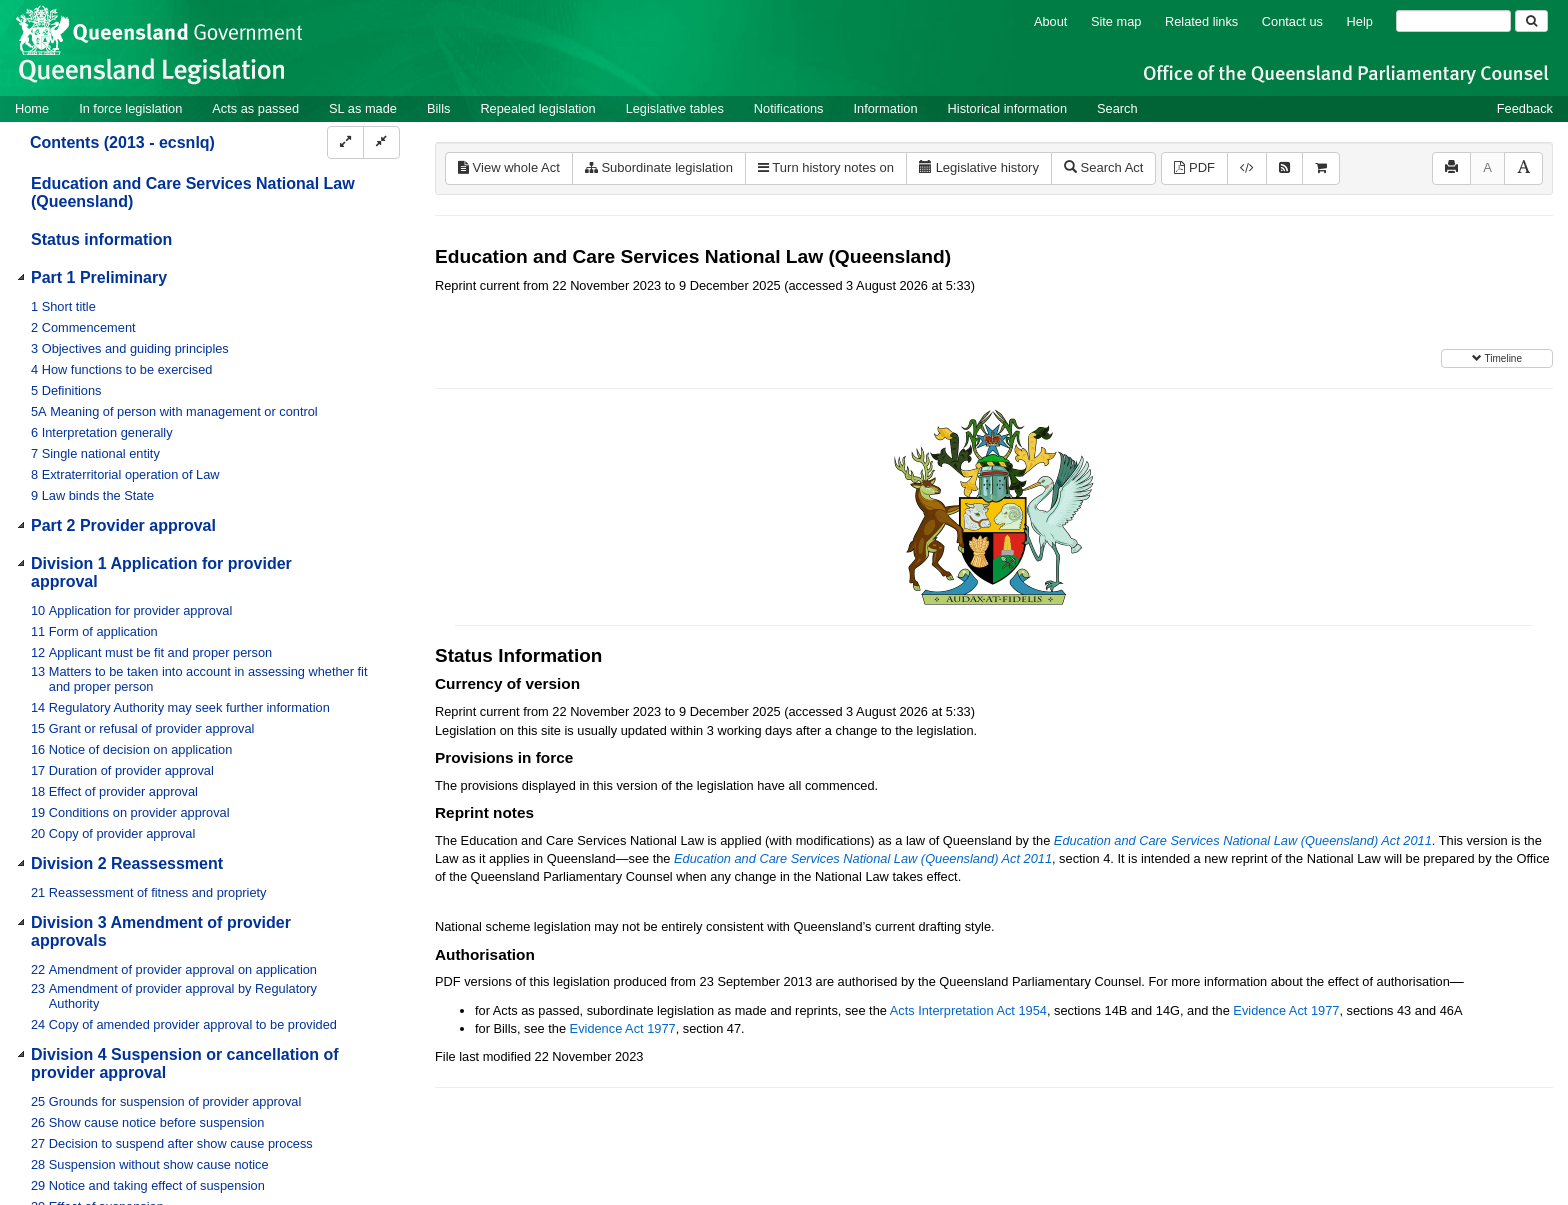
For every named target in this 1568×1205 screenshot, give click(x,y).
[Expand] (345, 142)
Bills (438, 108)
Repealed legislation (537, 108)
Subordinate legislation (659, 167)
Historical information (1007, 108)
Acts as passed (255, 108)
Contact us (1292, 21)
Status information (101, 239)
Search (1117, 108)
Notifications (789, 108)
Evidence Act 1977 (1286, 1010)
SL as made (363, 108)
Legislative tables (675, 108)
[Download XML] (1247, 168)
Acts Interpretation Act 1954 (968, 1010)
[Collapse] (381, 142)
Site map (1116, 21)
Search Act (1103, 167)
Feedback (1525, 108)
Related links (1201, 21)
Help (1360, 21)
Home (32, 108)
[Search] (1453, 21)
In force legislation (130, 108)
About (1050, 21)
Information (886, 108)
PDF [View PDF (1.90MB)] (1194, 167)
